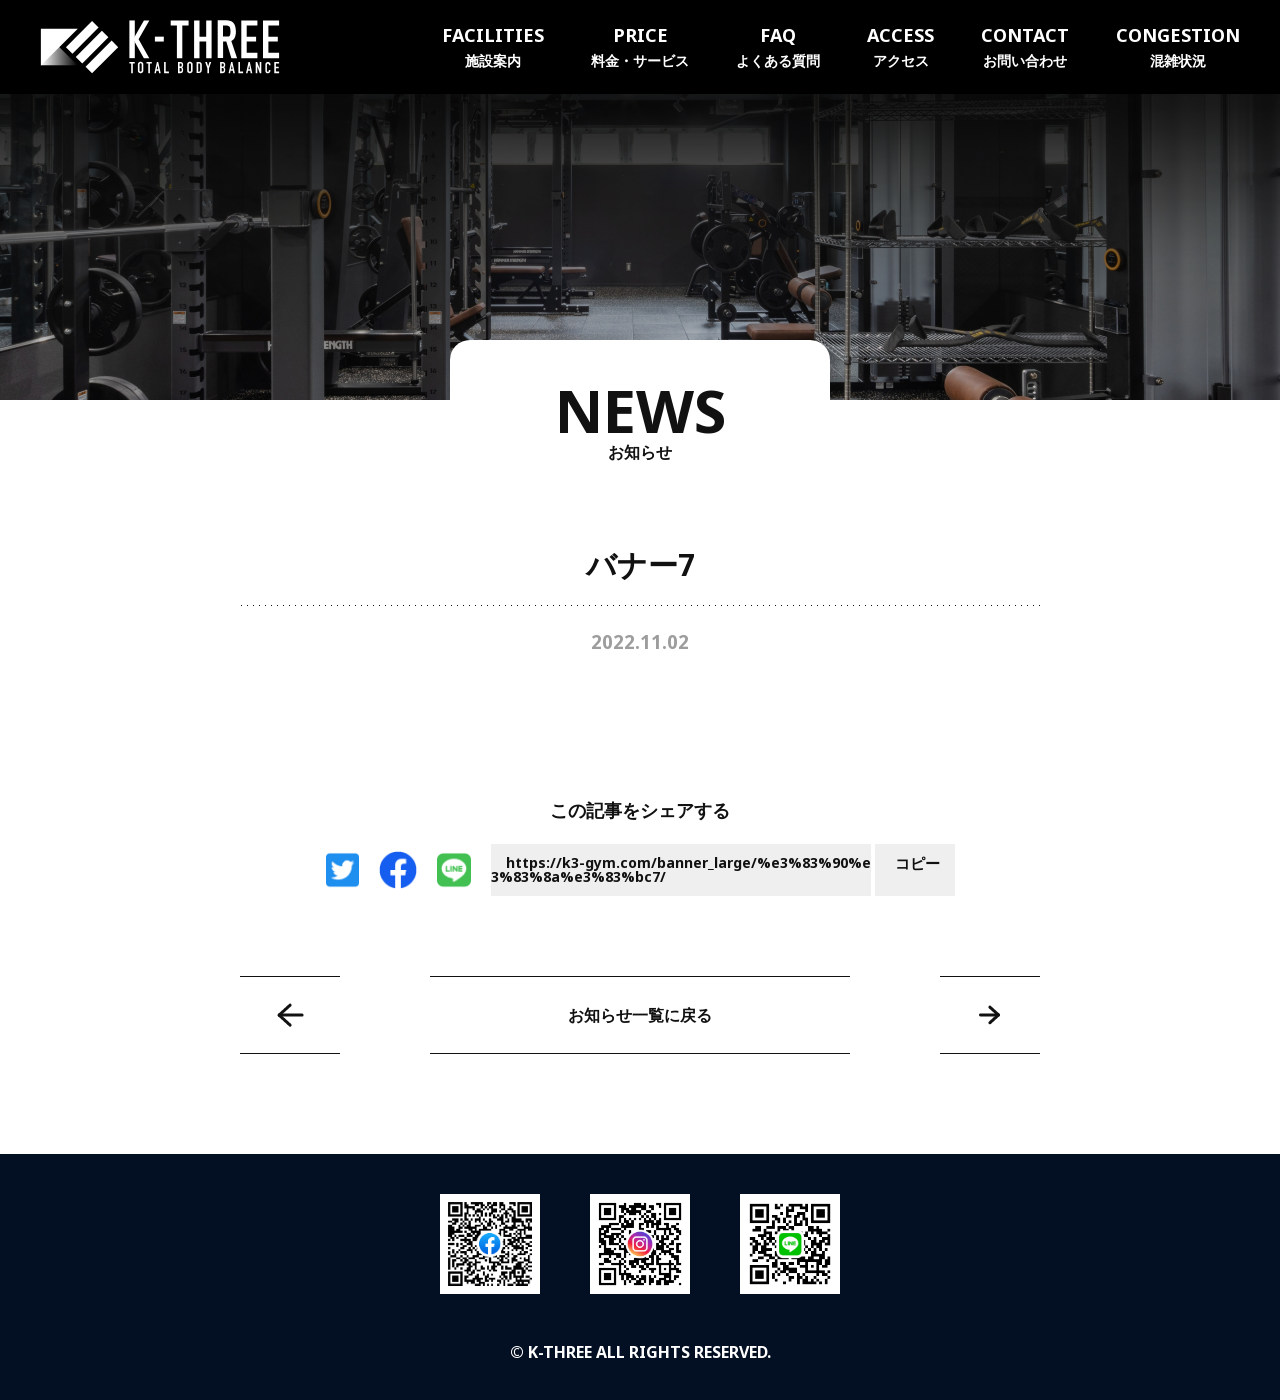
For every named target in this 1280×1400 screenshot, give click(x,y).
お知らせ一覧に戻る (640, 1015)
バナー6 (290, 1015)
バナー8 (990, 1015)
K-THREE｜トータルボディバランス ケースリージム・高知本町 (160, 47)
